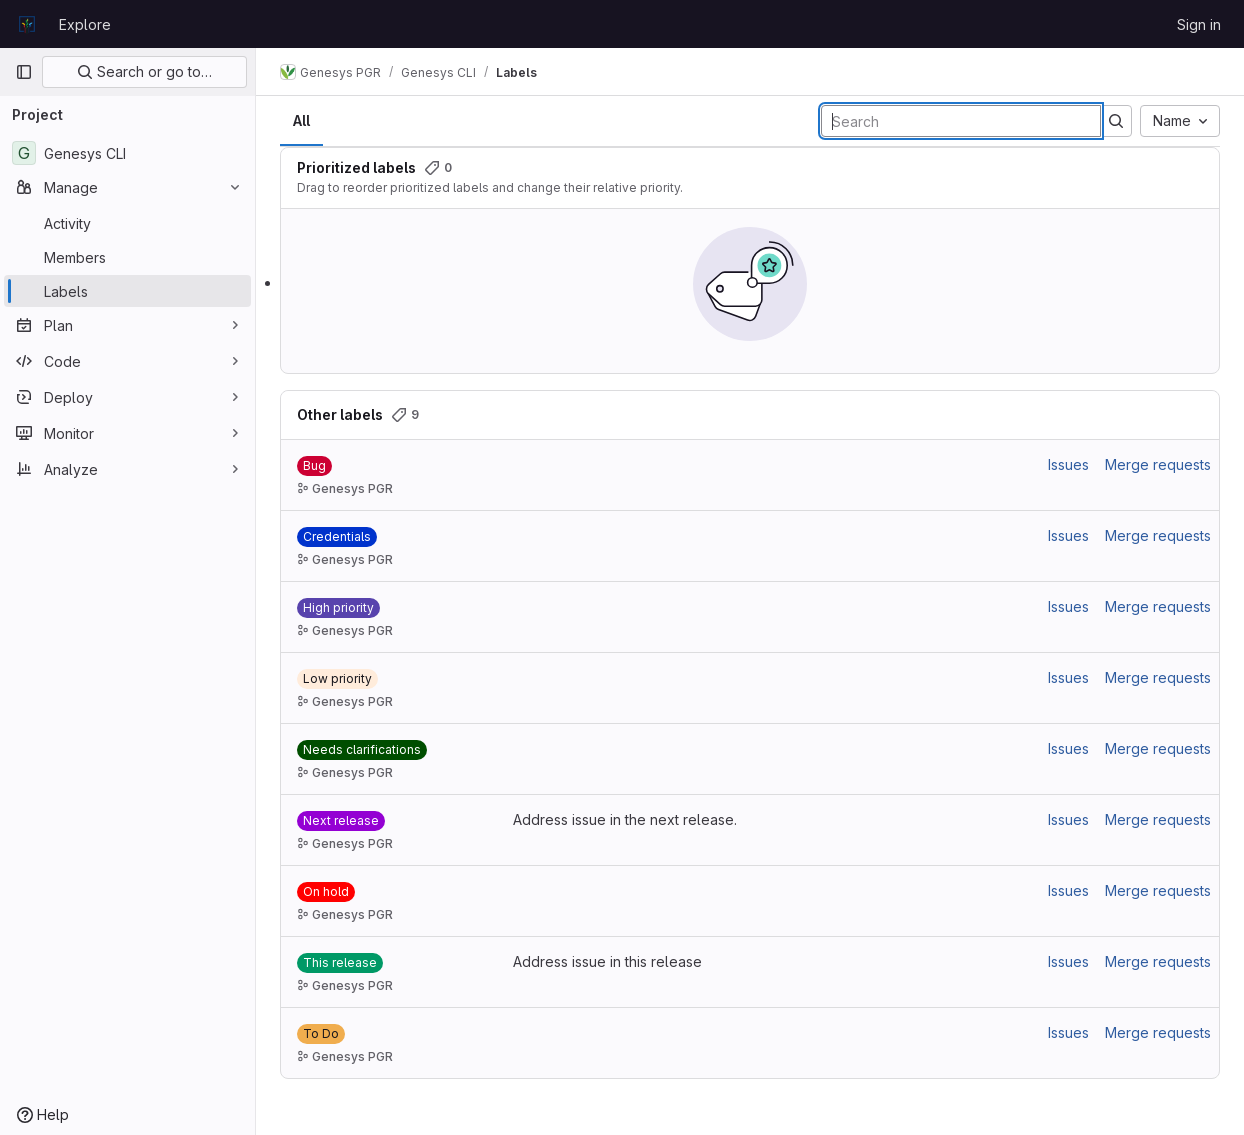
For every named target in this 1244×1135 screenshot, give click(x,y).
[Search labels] (961, 121)
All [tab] (301, 120)
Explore (85, 24)
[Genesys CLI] (127, 153)
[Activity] (127, 223)
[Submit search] (1116, 121)
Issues (1068, 464)
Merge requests (1158, 464)
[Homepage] (27, 24)
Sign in (1199, 24)
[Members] (127, 257)
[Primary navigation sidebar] (24, 72)
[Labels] (127, 291)
